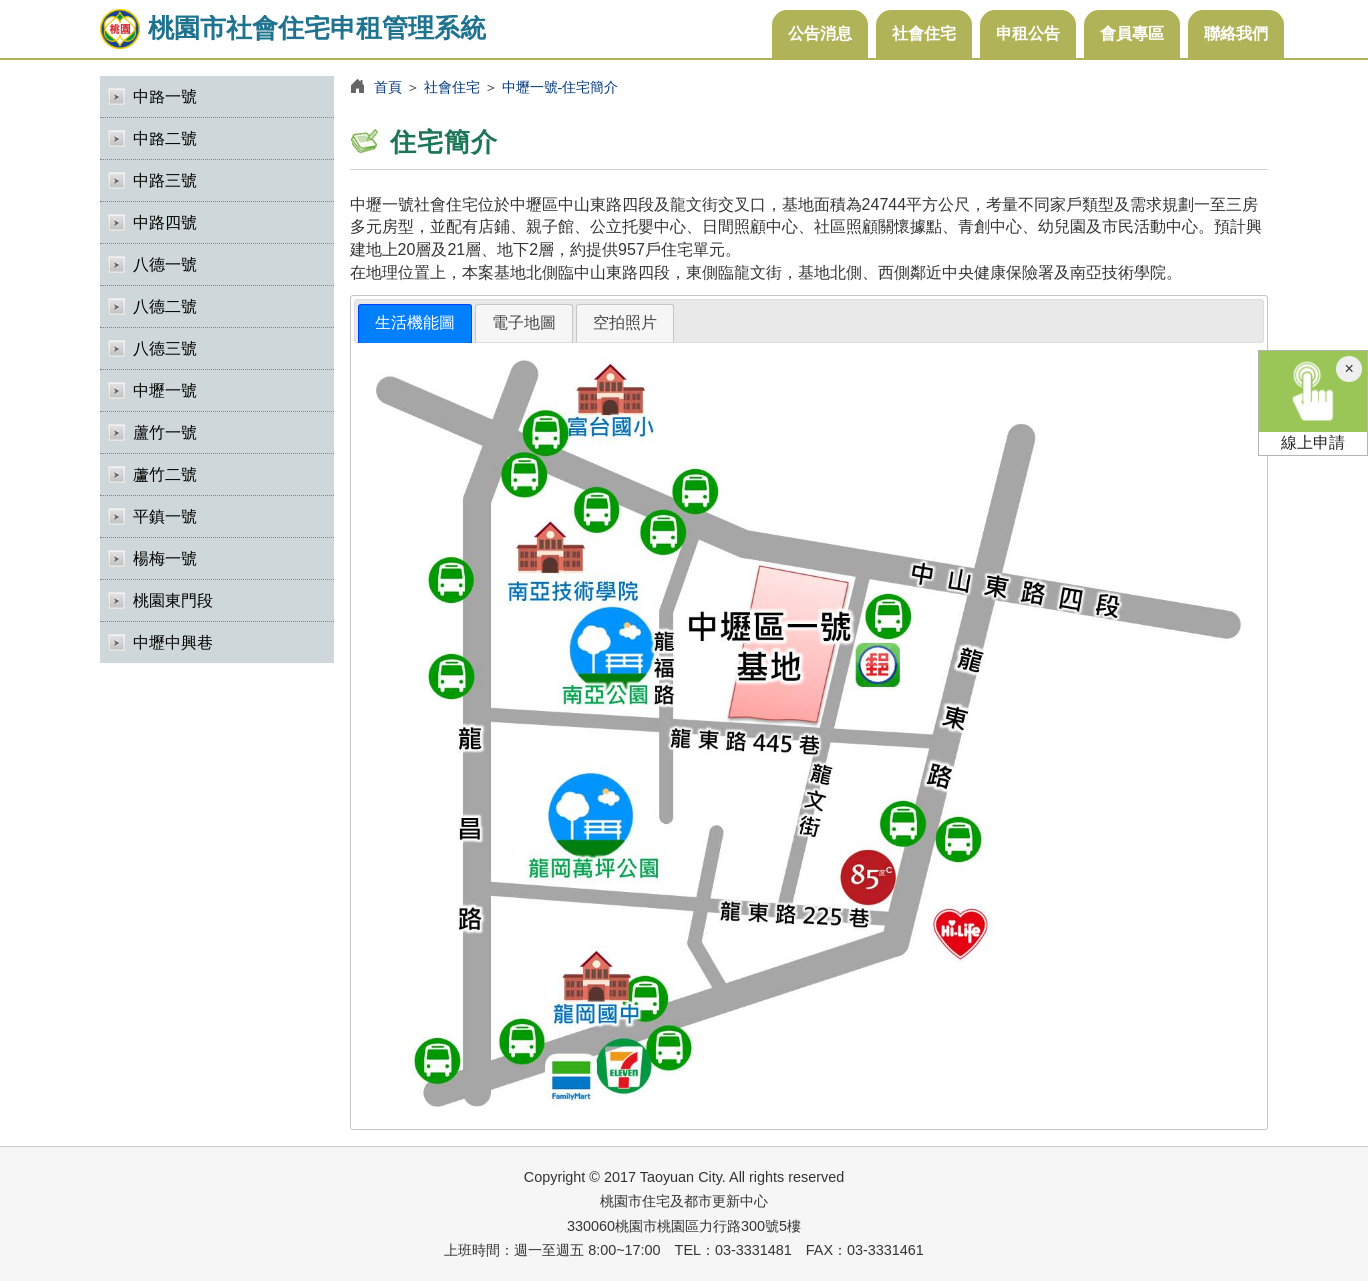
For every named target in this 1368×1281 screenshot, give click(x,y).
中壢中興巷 (173, 642)
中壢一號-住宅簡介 (560, 87)
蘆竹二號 (165, 474)
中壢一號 (165, 390)
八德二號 (165, 306)
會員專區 (1132, 33)
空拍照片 (625, 322)
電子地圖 (524, 322)
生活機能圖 (415, 322)
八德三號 (165, 348)
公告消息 (820, 33)
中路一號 (165, 96)
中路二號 (165, 138)
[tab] (415, 323)
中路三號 (165, 180)
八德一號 (165, 264)
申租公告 (1028, 33)
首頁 (388, 87)
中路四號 (165, 222)
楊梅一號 (165, 558)
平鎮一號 (165, 516)
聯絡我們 (1236, 33)
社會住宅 (924, 33)
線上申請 (1313, 401)
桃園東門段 (173, 600)
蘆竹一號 (165, 432)
